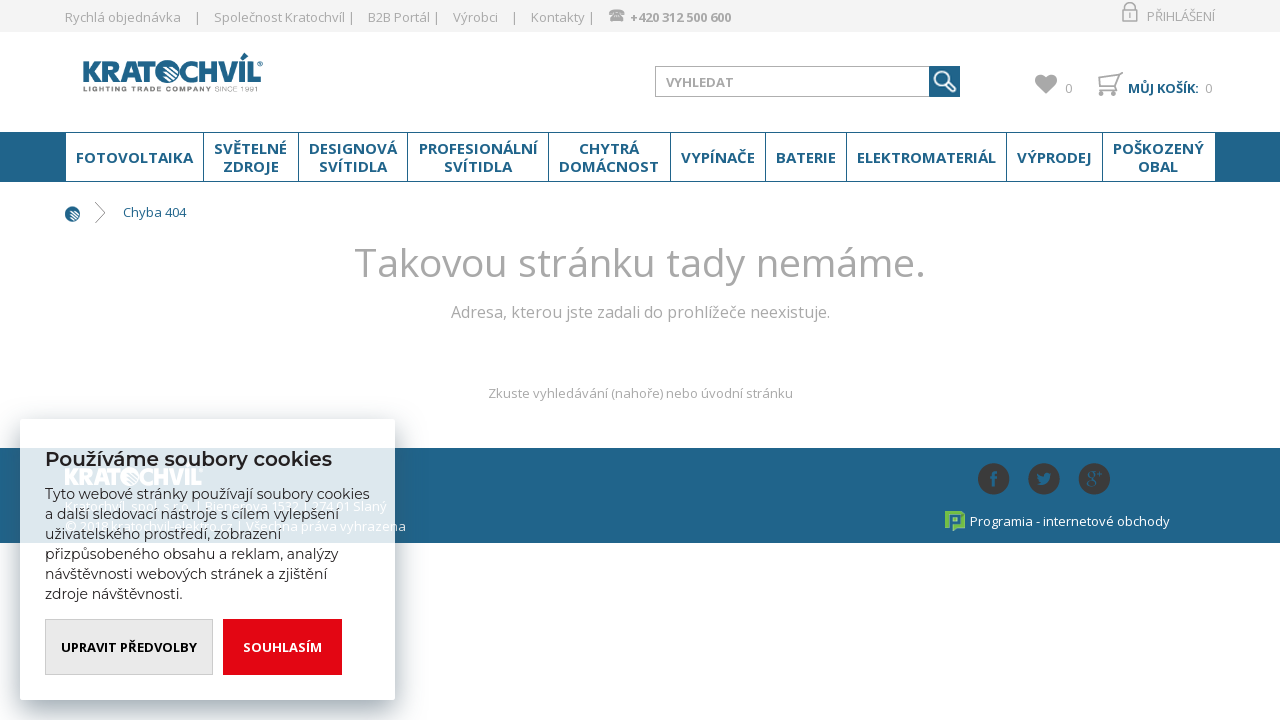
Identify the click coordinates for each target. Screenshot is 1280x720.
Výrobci (475, 17)
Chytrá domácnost (609, 157)
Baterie (806, 157)
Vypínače (718, 157)
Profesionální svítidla (478, 157)
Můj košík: (1163, 88)
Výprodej (1054, 157)
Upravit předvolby (129, 647)
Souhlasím (282, 647)
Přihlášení (1181, 16)
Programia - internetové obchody (1070, 521)
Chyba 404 (154, 212)
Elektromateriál (926, 157)
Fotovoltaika (134, 157)
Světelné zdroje (250, 157)
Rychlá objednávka (123, 17)
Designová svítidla (353, 157)
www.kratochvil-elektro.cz (224, 78)
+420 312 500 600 (680, 17)
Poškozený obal (1158, 157)
